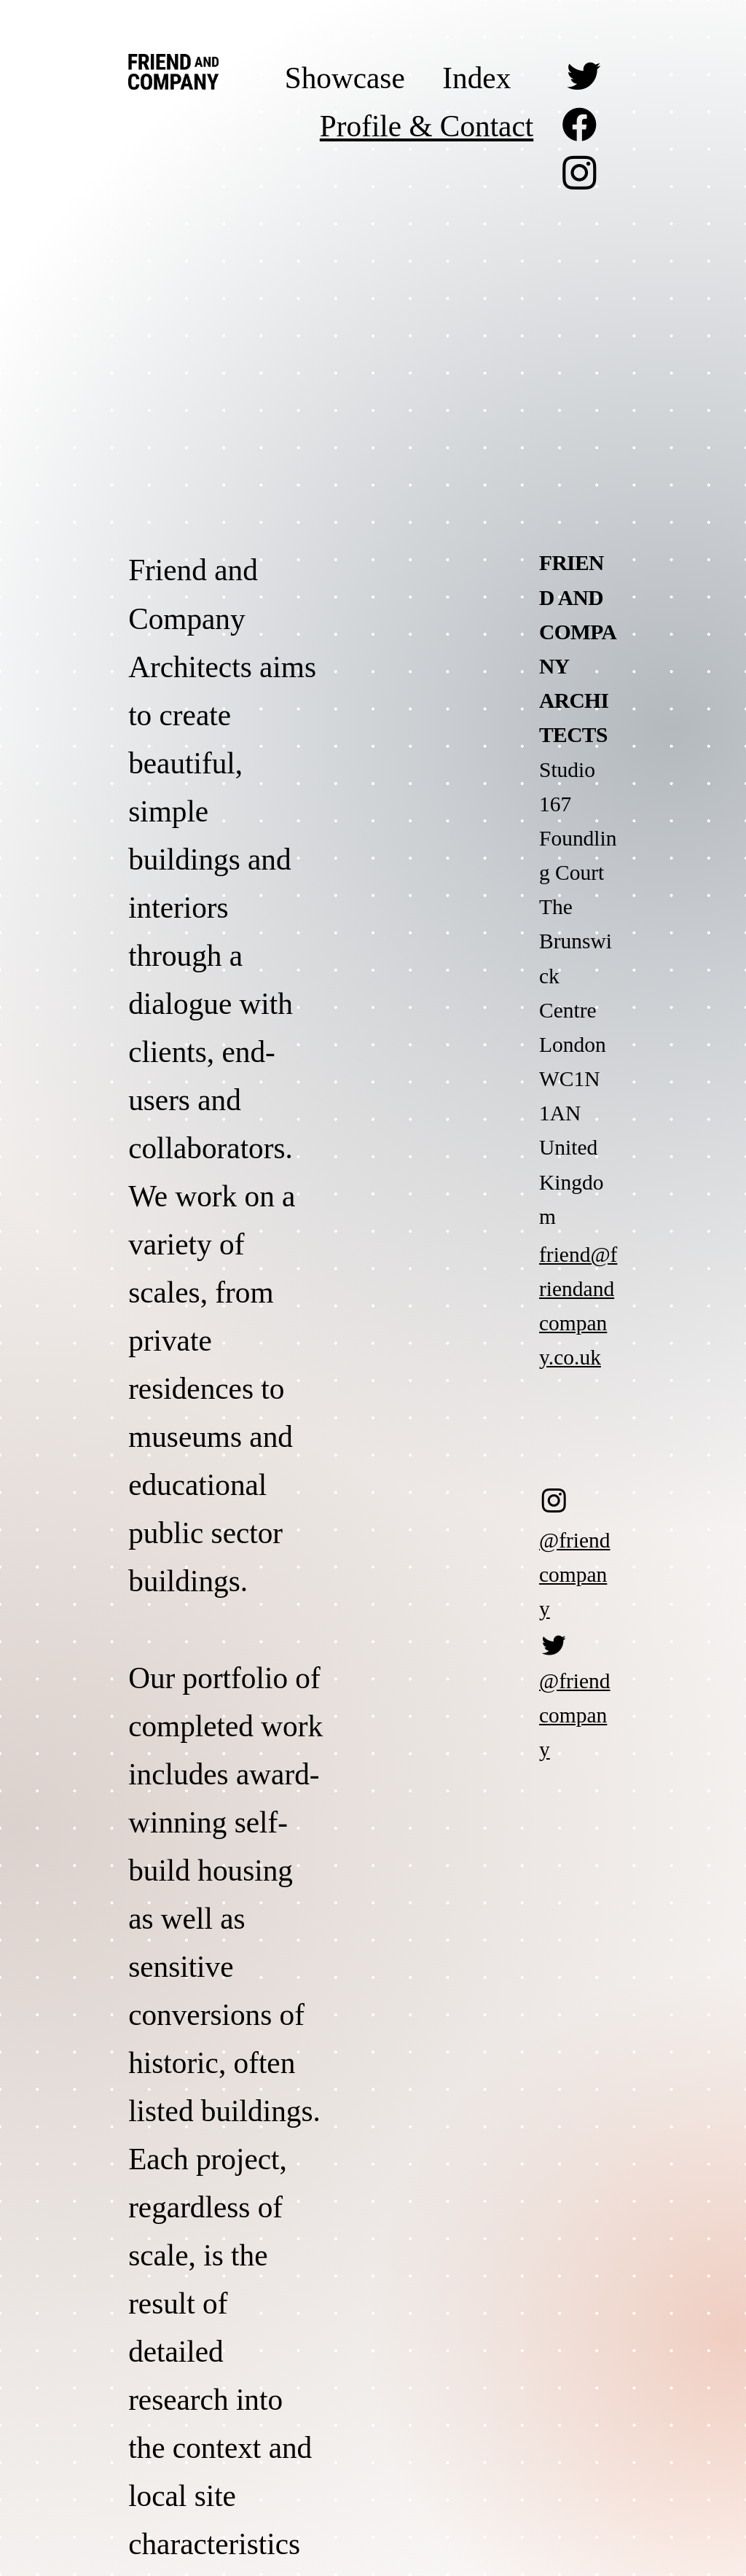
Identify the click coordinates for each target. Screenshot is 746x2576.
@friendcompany (574, 1574)
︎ (579, 126)
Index (476, 78)
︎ (584, 78)
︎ (579, 174)
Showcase (345, 78)
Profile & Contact (426, 126)
